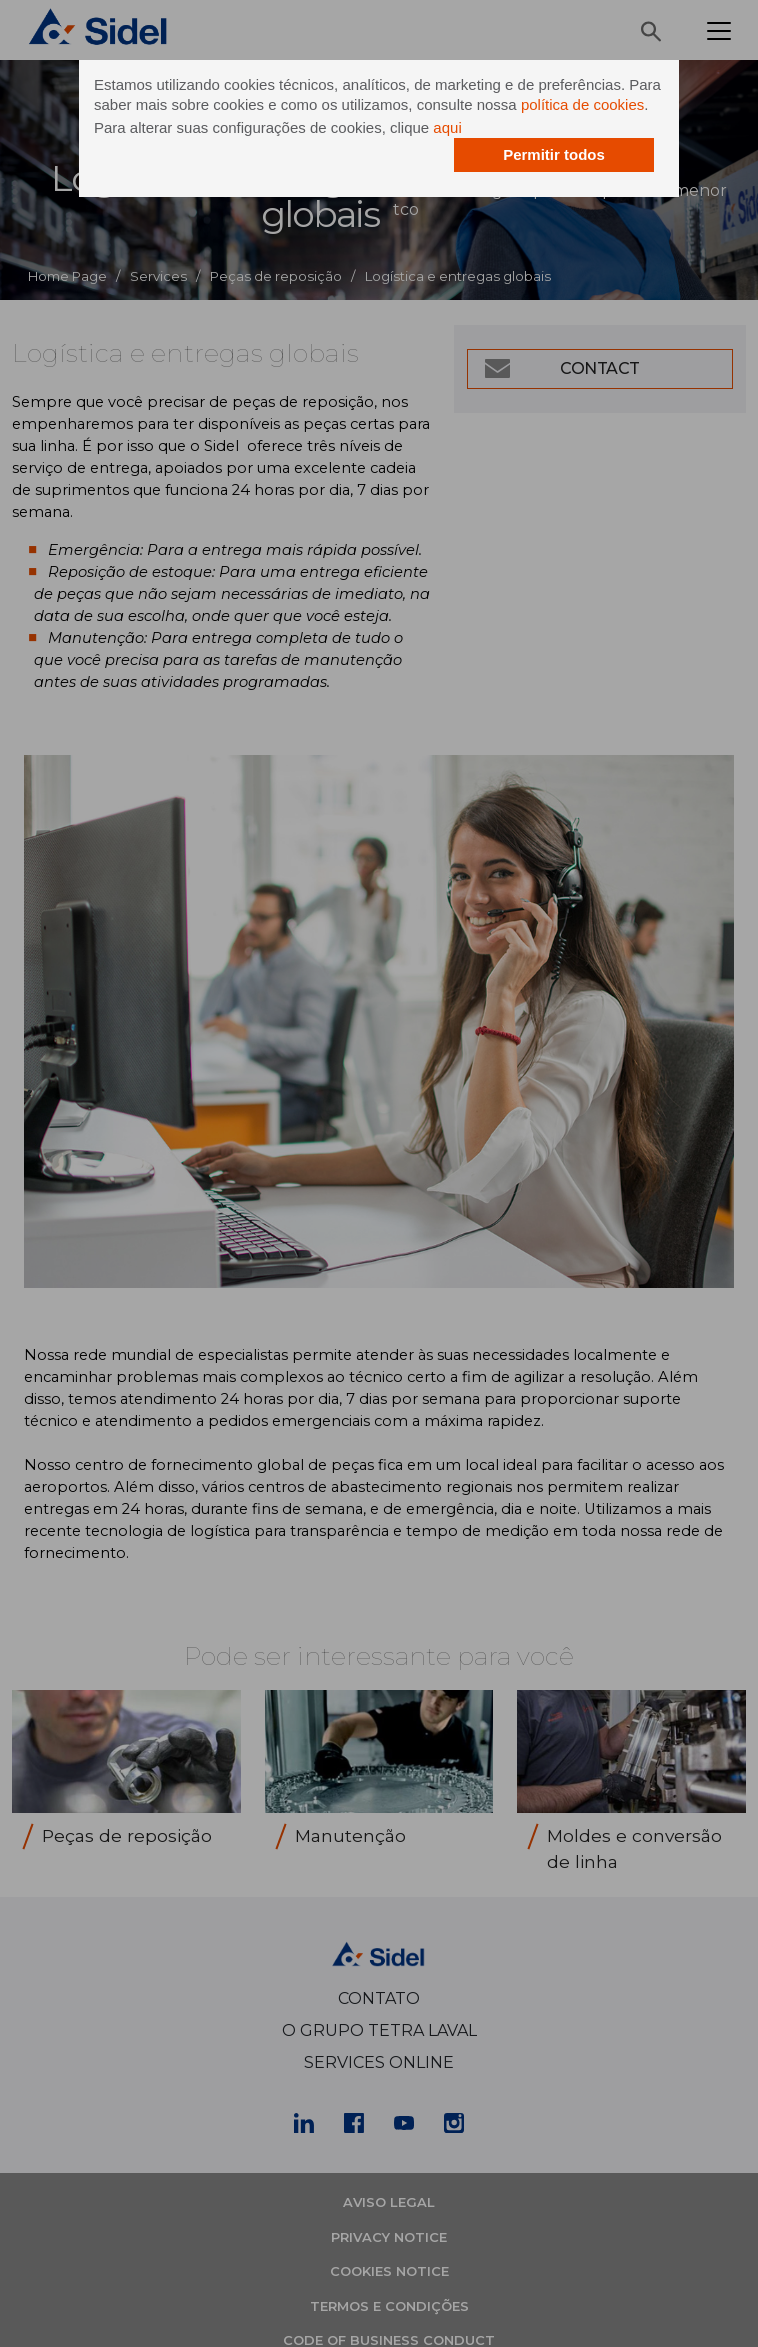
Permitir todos (554, 154)
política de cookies (582, 104)
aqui (447, 127)
